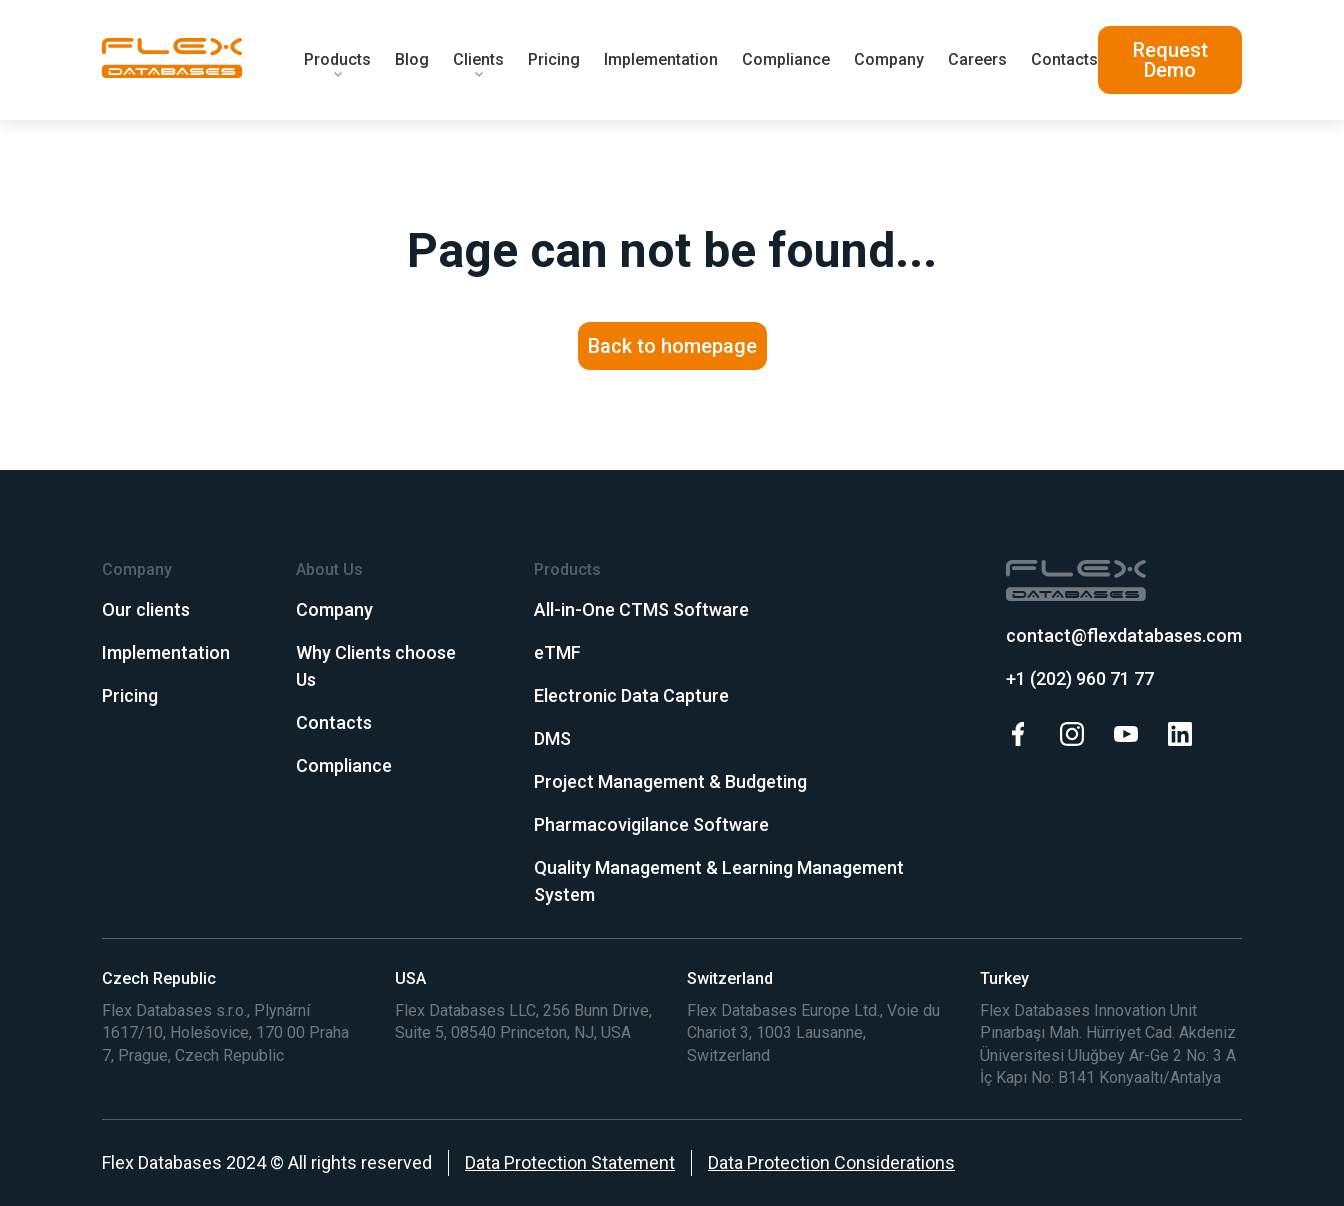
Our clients (146, 609)
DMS (552, 738)
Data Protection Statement (570, 1162)
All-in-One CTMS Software (641, 609)
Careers (977, 59)
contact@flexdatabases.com (1124, 635)
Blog (412, 59)
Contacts (1064, 59)
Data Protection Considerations (831, 1162)
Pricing (554, 59)
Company (889, 59)
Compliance (786, 59)
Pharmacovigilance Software (651, 824)
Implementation (661, 59)
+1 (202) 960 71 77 (1080, 678)
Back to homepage (672, 346)
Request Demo (1170, 60)
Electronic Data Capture (631, 695)
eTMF (557, 652)
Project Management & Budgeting (670, 781)
